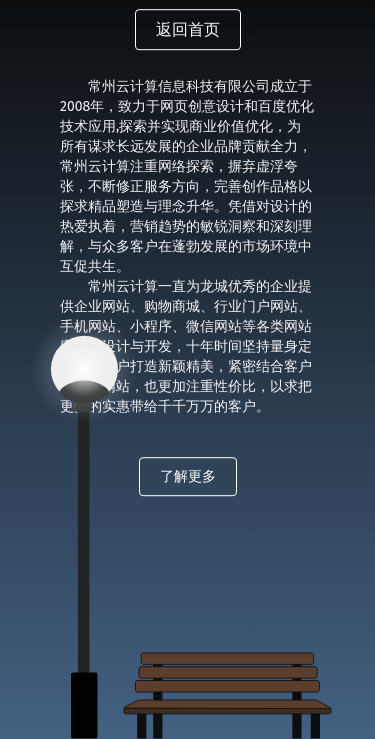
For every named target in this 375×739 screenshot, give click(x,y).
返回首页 (188, 30)
